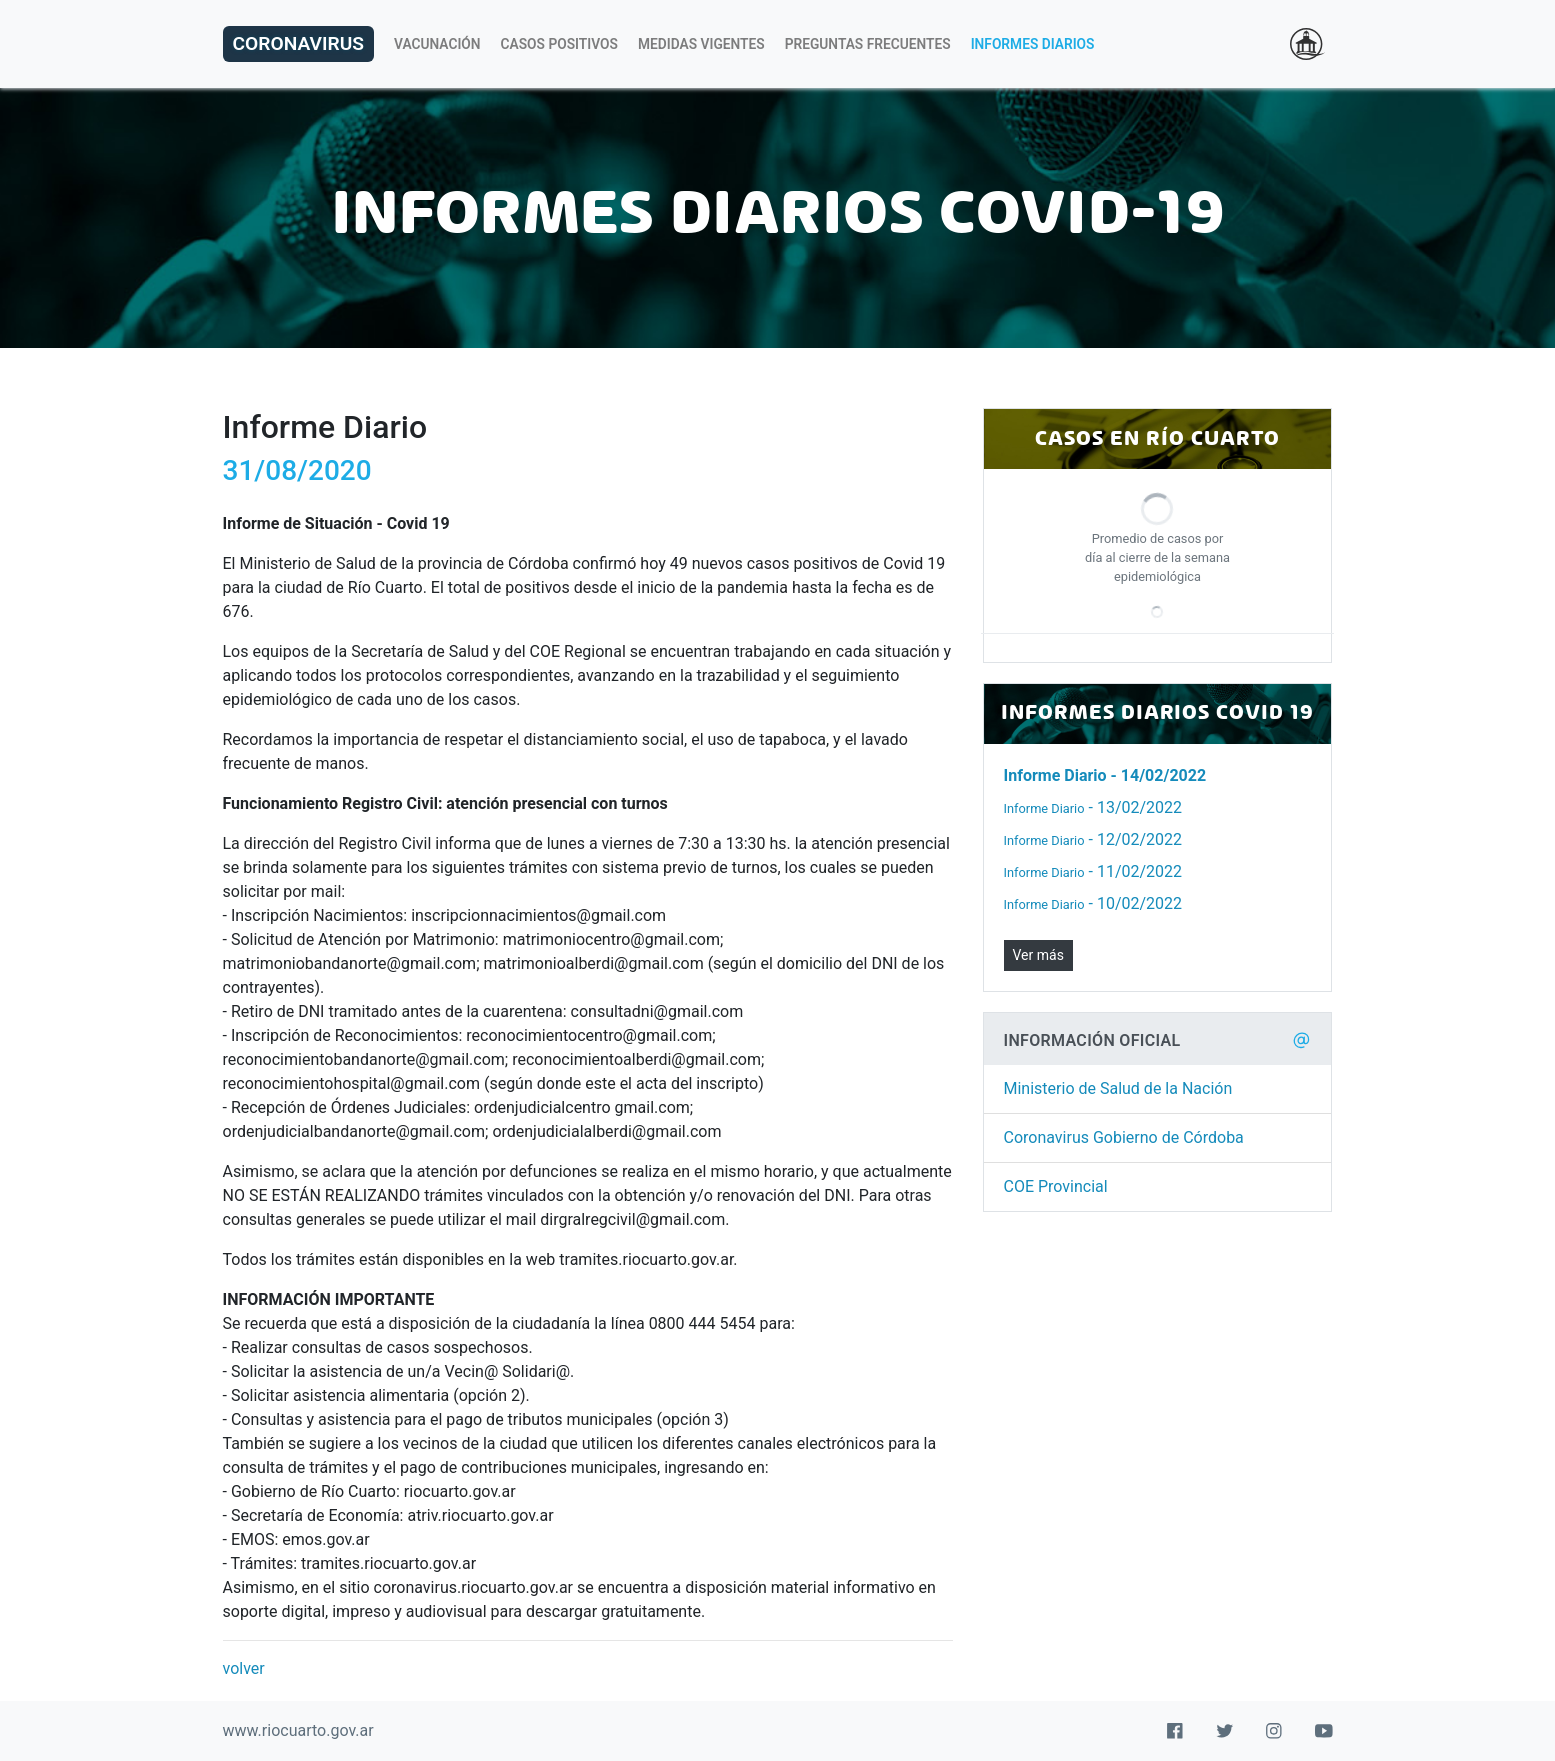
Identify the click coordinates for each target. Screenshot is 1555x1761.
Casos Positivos (559, 44)
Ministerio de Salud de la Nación (1118, 1088)
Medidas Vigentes (701, 44)
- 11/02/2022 (1093, 871)
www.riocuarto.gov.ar (298, 1730)
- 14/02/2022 (1105, 775)
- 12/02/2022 (1093, 839)
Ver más (1038, 955)
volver (244, 1668)
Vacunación (437, 44)
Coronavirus (298, 43)
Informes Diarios (1033, 44)
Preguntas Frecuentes (868, 44)
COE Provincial (1056, 1186)
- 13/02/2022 (1093, 807)
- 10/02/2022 (1093, 903)
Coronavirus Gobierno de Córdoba (1124, 1137)
